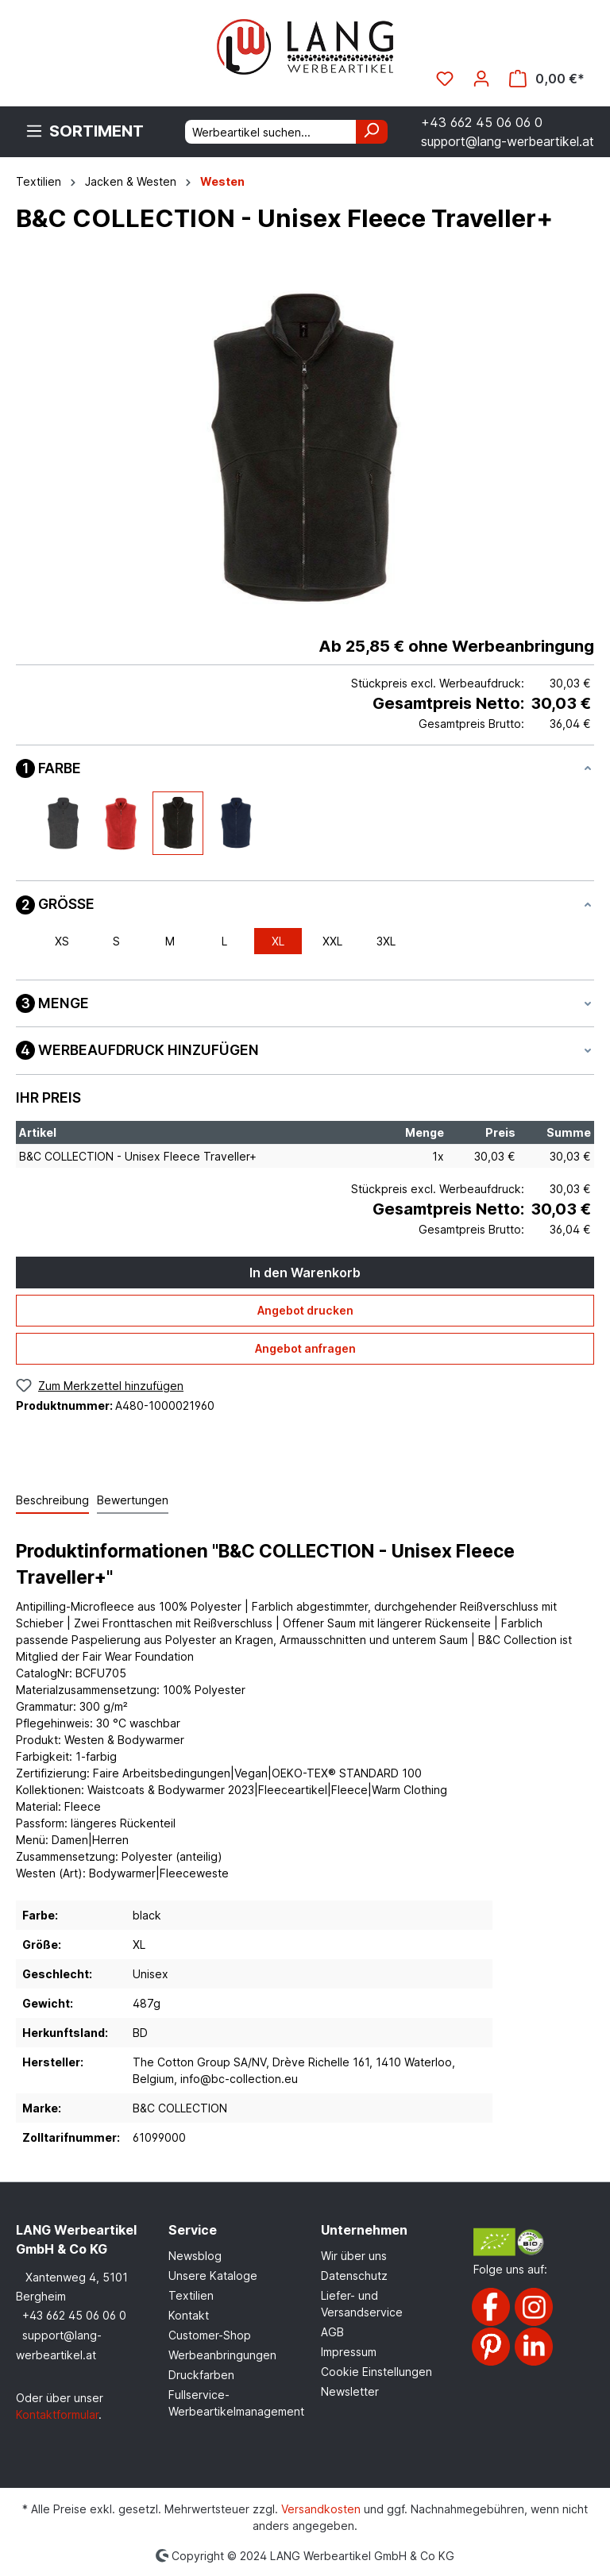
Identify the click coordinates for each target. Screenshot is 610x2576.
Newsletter (350, 2391)
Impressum (348, 2351)
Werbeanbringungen (222, 2355)
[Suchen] (372, 132)
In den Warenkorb (305, 1272)
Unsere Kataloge (212, 2275)
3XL (386, 941)
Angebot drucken (305, 1310)
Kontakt (188, 2315)
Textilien (191, 2295)
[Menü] (84, 131)
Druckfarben (201, 2375)
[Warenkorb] (547, 79)
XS (62, 941)
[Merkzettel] (445, 79)
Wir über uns (354, 2255)
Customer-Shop (209, 2335)
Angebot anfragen (305, 1348)
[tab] (52, 1501)
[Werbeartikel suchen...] (271, 132)
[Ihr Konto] (481, 79)
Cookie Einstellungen (376, 2371)
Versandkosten (321, 2509)
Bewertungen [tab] (132, 1500)
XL (278, 941)
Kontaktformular (57, 2414)
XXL (332, 941)
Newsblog (195, 2255)
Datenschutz (354, 2275)
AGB (332, 2332)
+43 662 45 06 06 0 (74, 2315)
